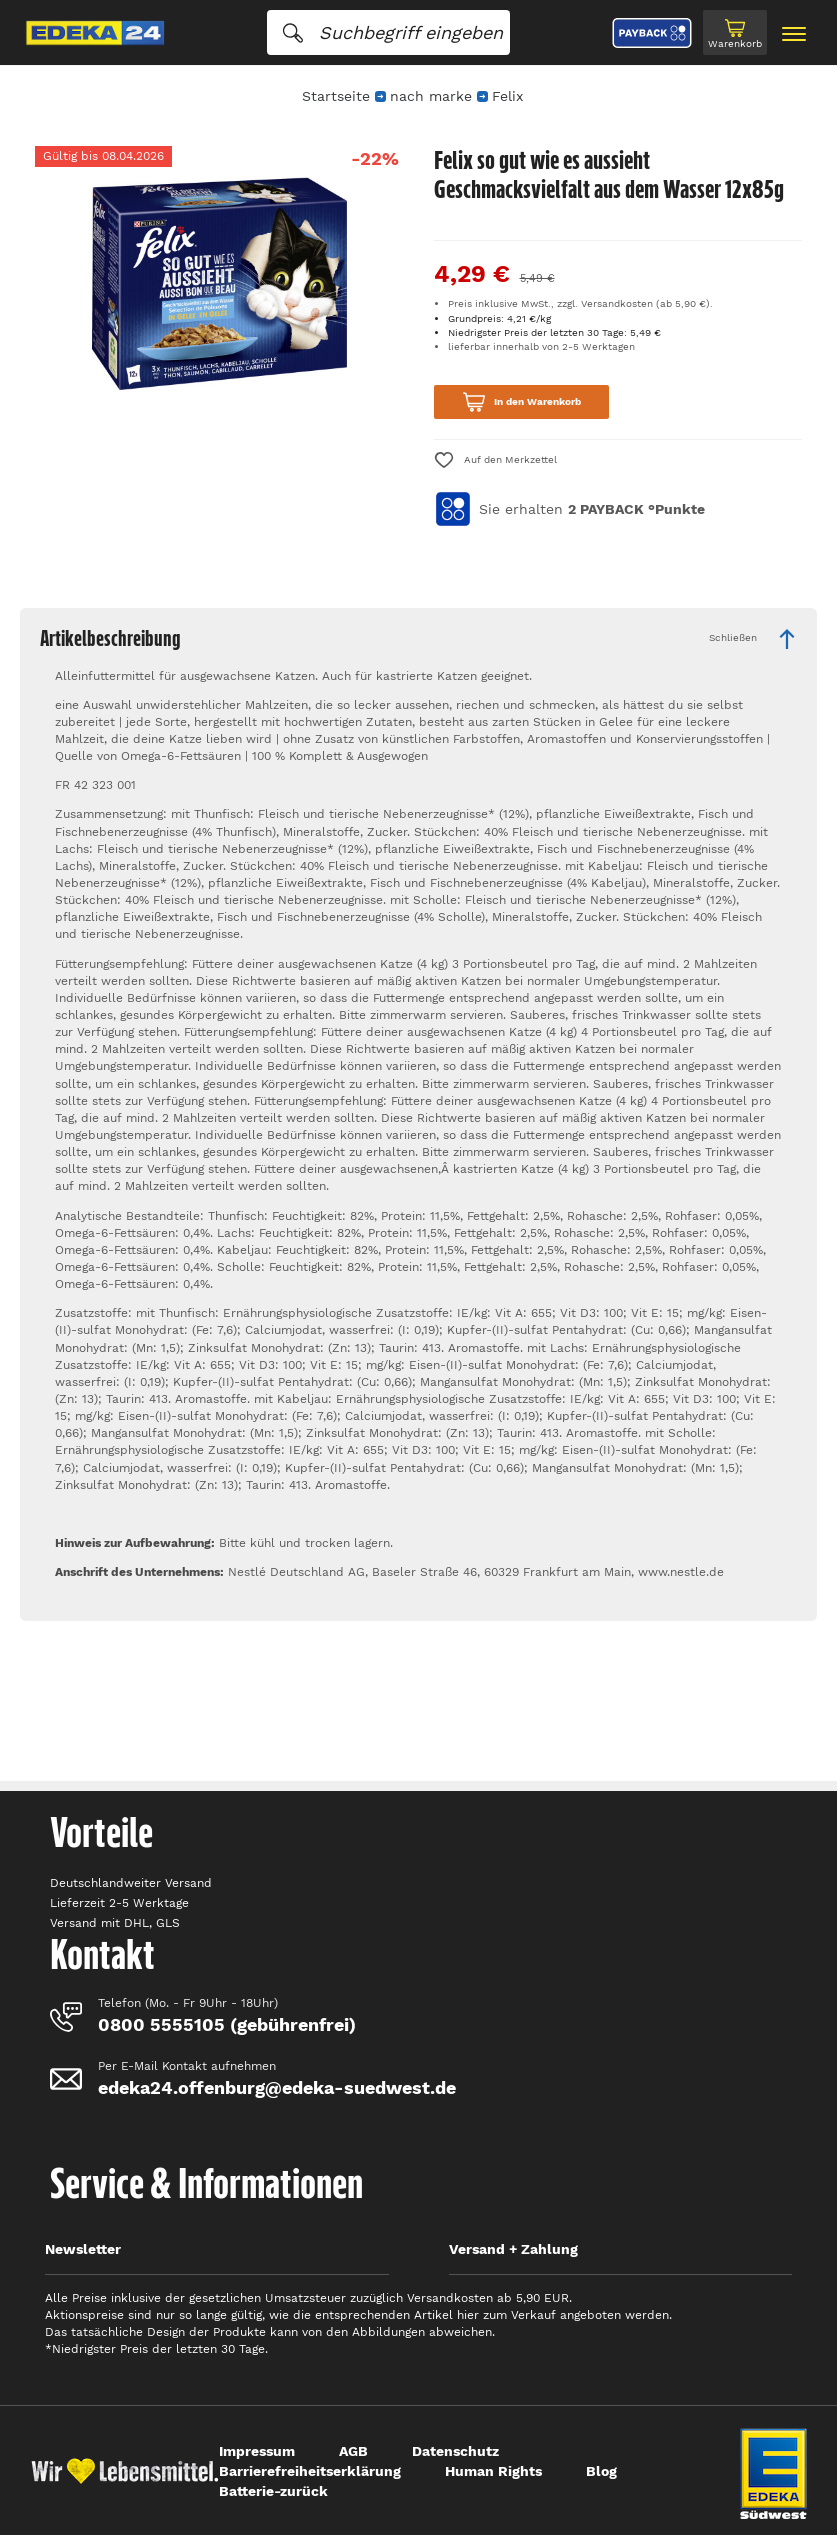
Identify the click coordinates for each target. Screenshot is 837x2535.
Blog (601, 2471)
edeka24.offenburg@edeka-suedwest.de (277, 2087)
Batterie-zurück (273, 2491)
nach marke (431, 96)
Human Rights (493, 2471)
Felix (507, 96)
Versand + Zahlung (513, 2249)
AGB (353, 2451)
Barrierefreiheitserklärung (310, 2471)
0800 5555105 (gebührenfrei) (227, 2024)
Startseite (336, 96)
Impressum (257, 2451)
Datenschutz (455, 2451)
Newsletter (83, 2249)
